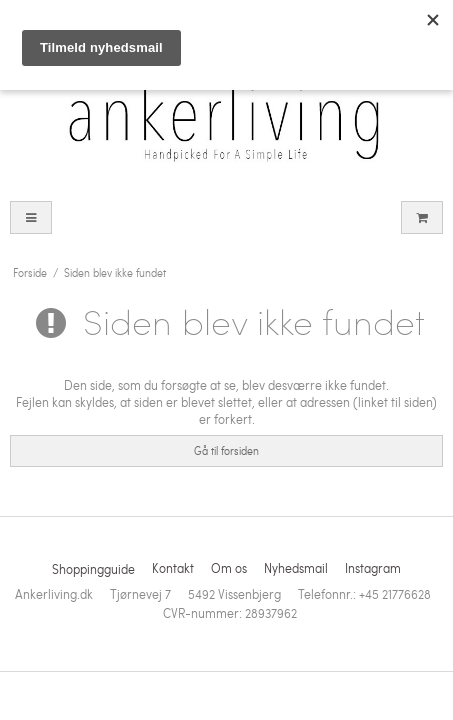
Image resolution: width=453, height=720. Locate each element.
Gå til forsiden (226, 450)
